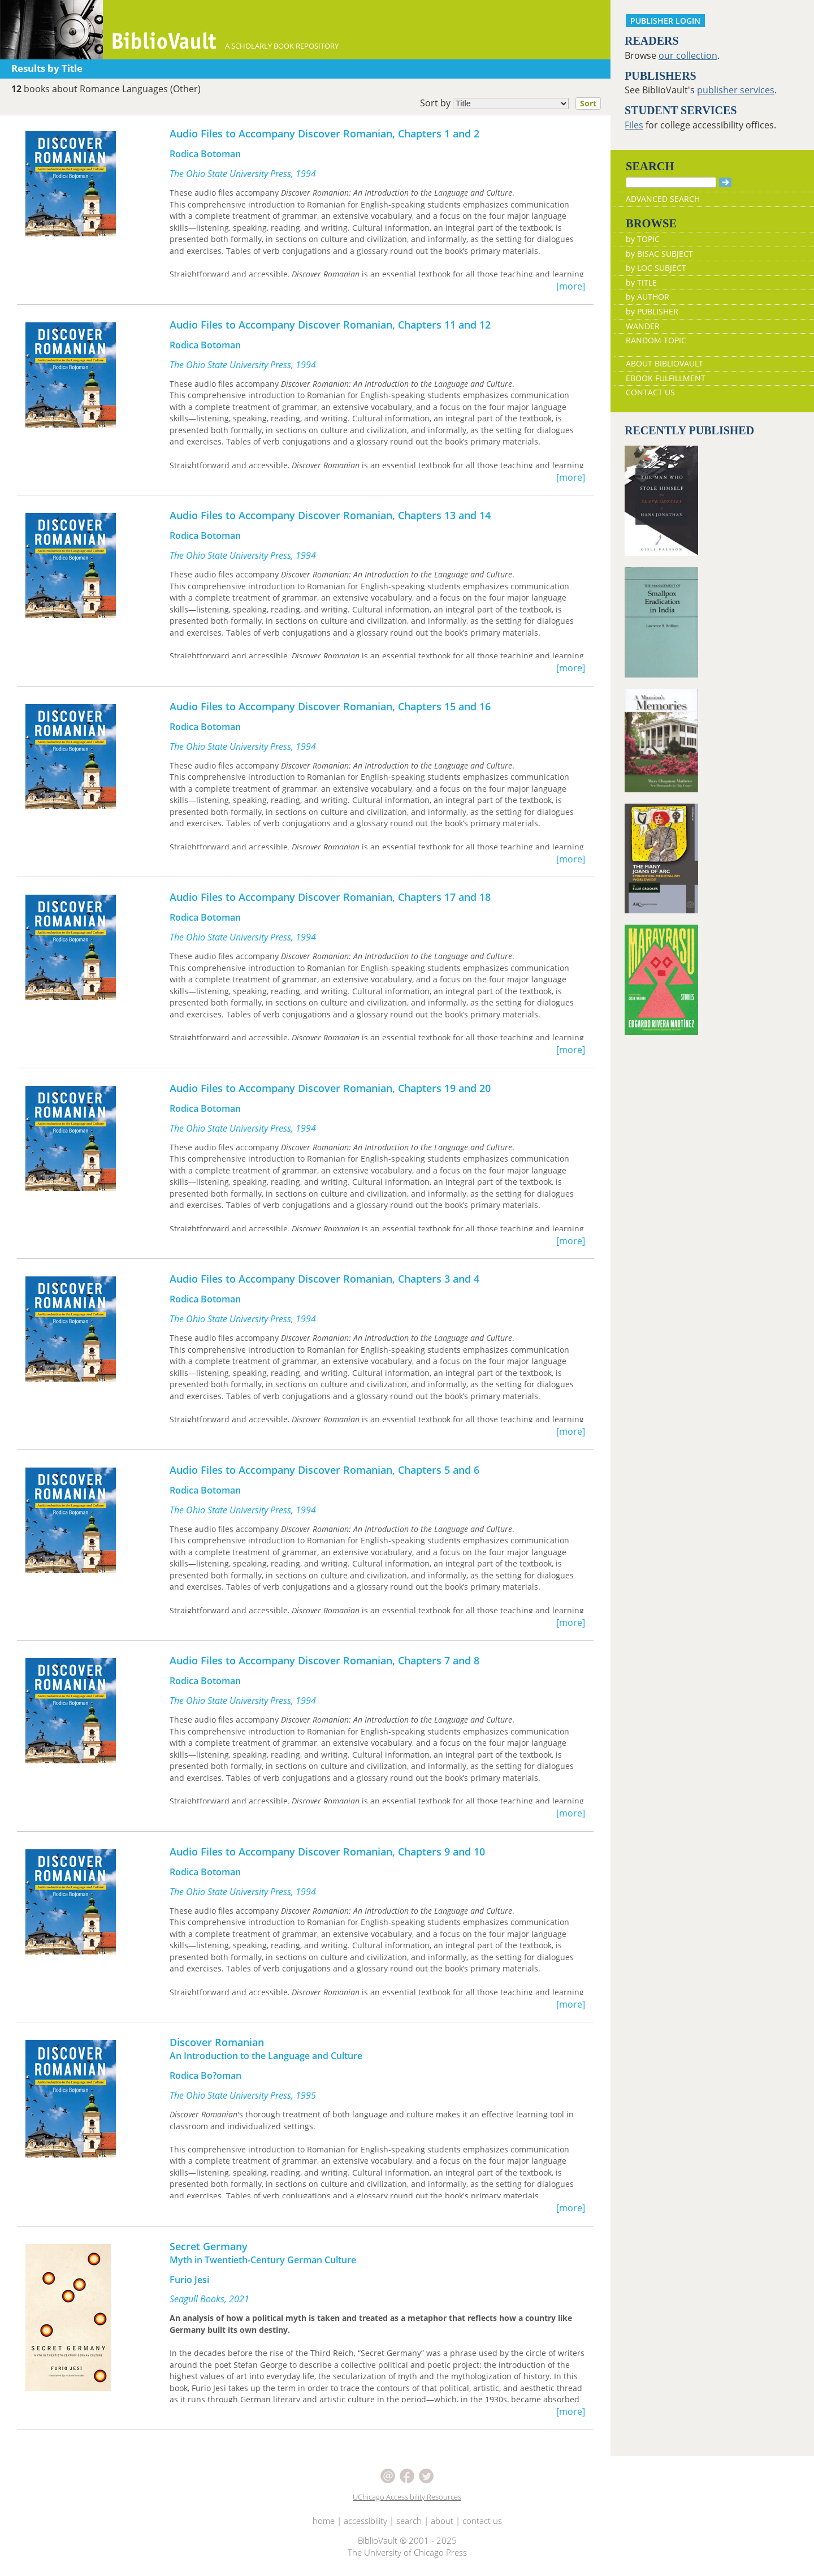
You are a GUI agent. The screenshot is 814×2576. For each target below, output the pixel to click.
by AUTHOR (647, 296)
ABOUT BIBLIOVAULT (664, 363)
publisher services (735, 90)
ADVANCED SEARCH (663, 198)
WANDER (643, 326)
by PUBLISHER (652, 311)
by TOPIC (643, 239)
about (442, 2520)
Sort (588, 103)
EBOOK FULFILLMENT (665, 378)
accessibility (365, 2520)
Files (634, 125)
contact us (482, 2520)
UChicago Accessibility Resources (407, 2497)
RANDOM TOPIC (656, 340)
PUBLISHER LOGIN (665, 20)
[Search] (671, 182)
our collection (688, 55)
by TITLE (641, 282)
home (324, 2520)
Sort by (514, 103)
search (409, 2520)
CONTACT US (650, 392)
